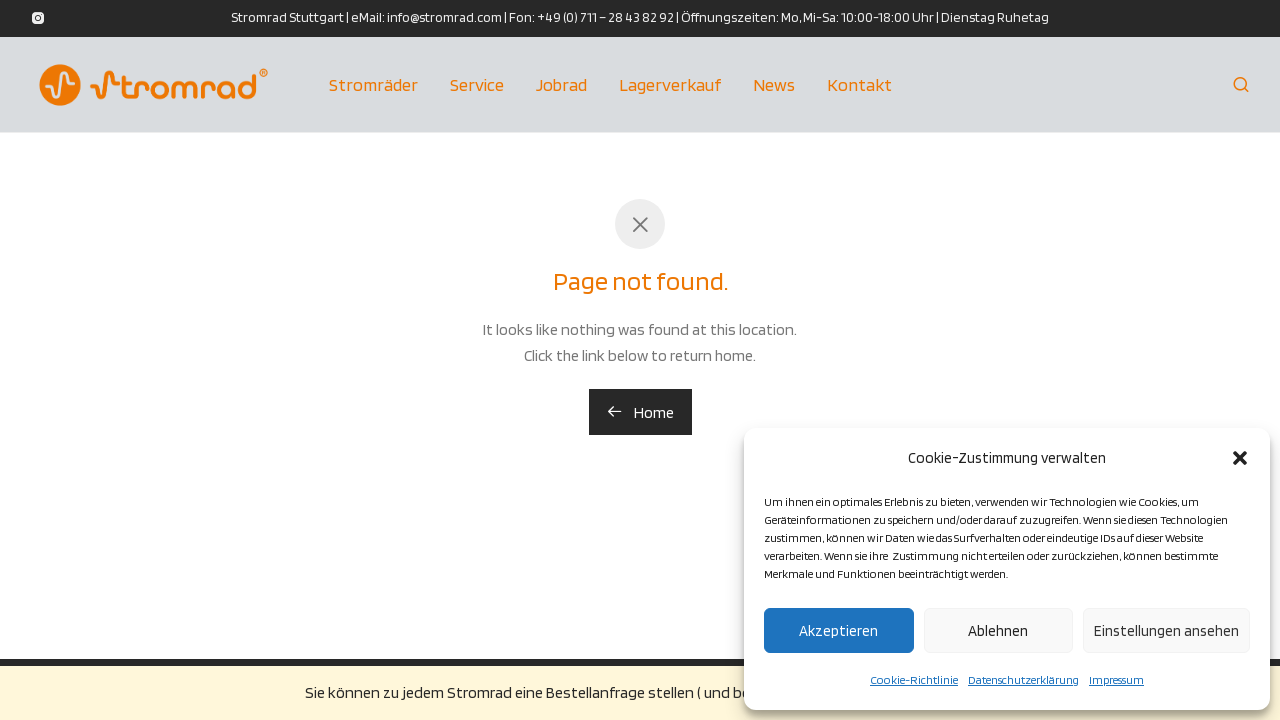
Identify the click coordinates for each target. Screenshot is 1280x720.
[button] (1240, 458)
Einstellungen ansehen (1166, 631)
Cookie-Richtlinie (914, 679)
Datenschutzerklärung (1023, 679)
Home (640, 412)
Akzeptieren (838, 631)
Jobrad (561, 84)
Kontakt (859, 84)
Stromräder (373, 84)
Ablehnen (998, 631)
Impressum (1116, 679)
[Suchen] (1241, 85)
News (774, 84)
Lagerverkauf (670, 84)
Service (477, 84)
